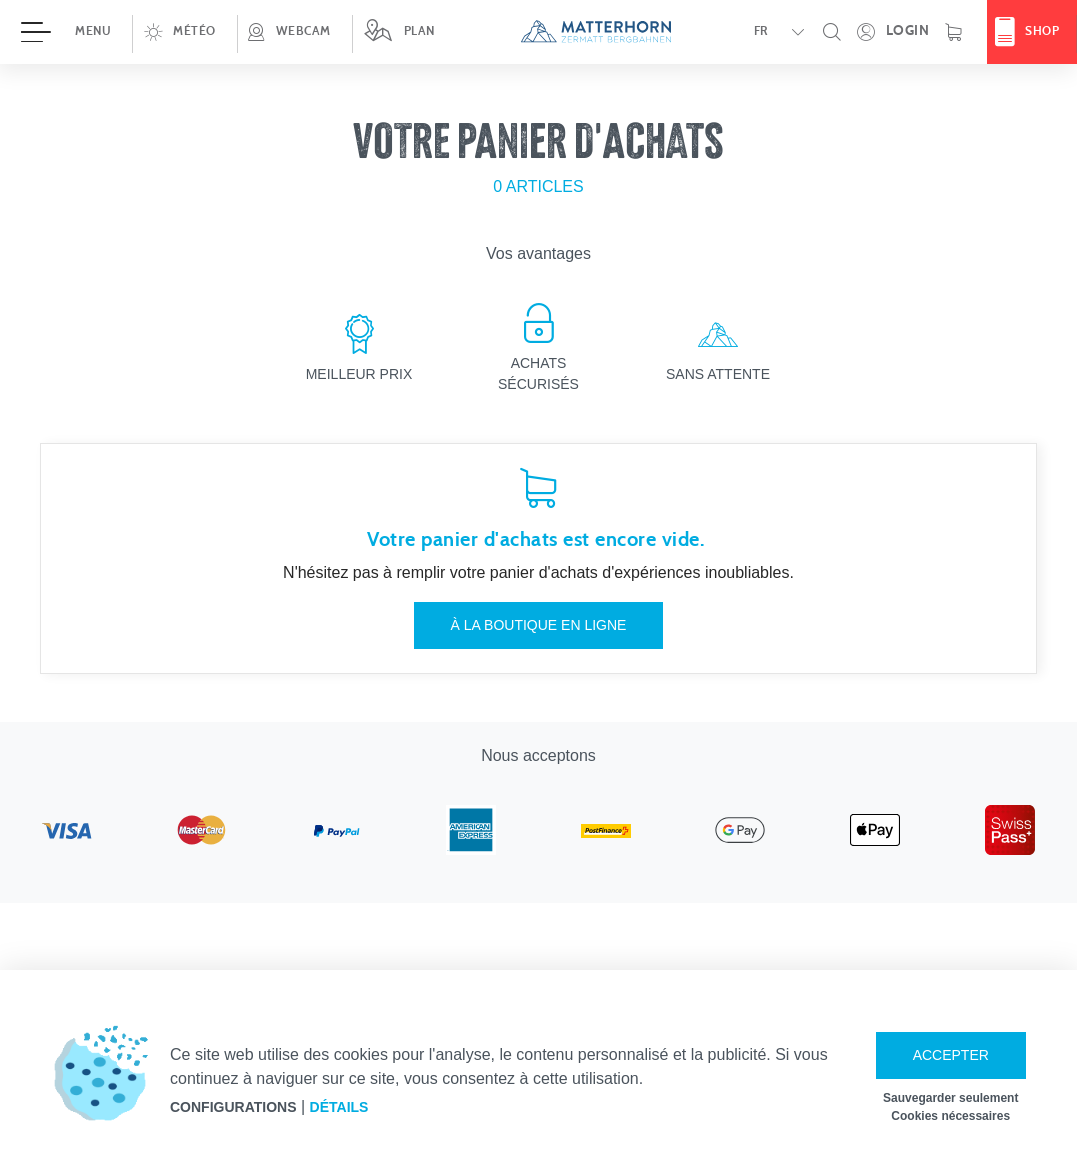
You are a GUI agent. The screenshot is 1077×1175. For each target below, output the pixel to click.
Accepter (951, 1055)
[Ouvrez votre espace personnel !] (893, 32)
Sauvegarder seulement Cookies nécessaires (950, 1107)
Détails (339, 1107)
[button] (184, 32)
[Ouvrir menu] (66, 32)
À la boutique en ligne (539, 625)
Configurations (233, 1107)
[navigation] (538, 32)
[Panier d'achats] (954, 32)
